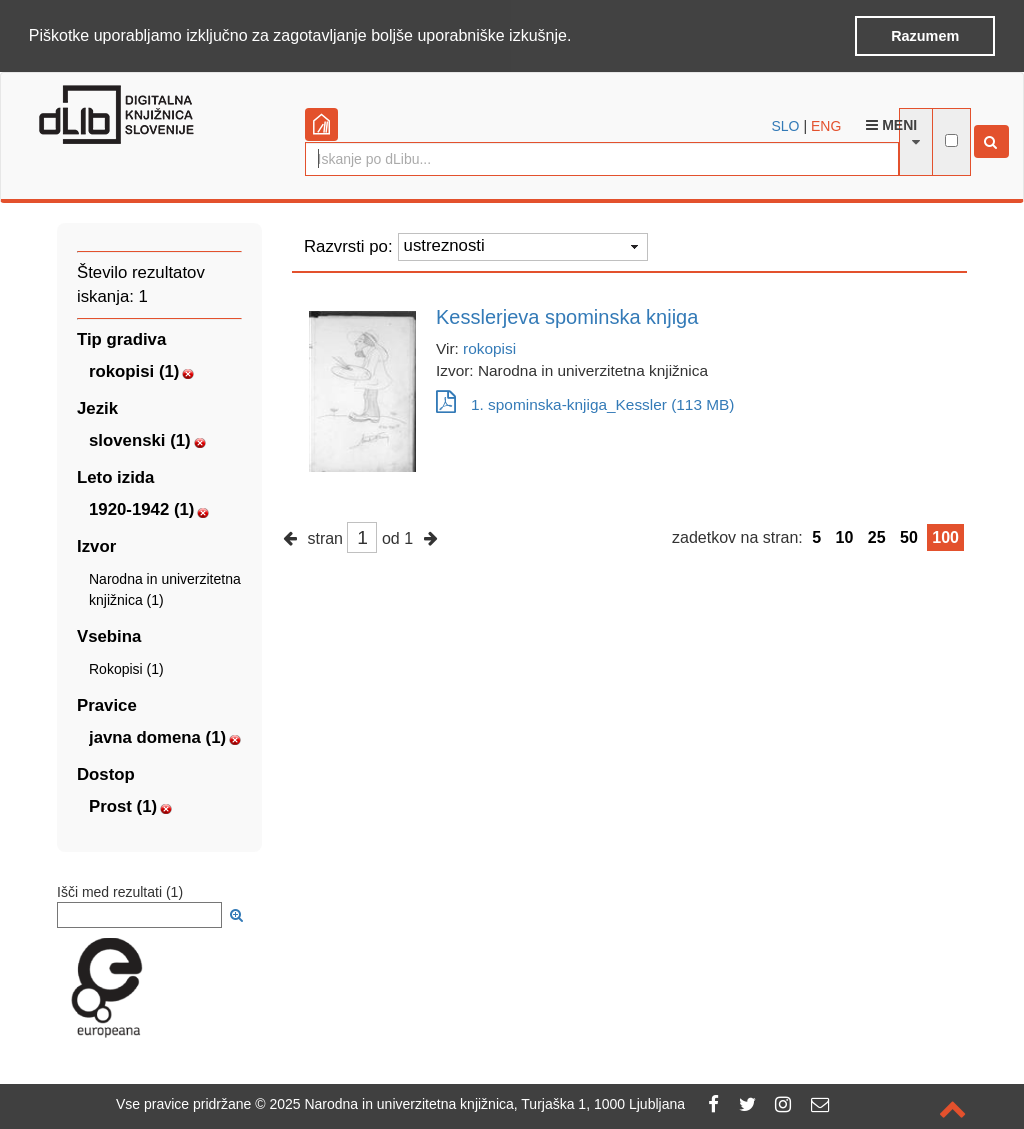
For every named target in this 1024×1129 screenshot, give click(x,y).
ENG (826, 124)
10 (845, 535)
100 (945, 535)
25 (877, 535)
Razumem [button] (925, 36)
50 (909, 535)
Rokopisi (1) (126, 667)
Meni (891, 123)
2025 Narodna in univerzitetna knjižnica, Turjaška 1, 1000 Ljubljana (477, 1104)
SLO (786, 124)
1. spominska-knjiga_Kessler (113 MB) (585, 402)
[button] (579, 37)
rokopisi (489, 346)
